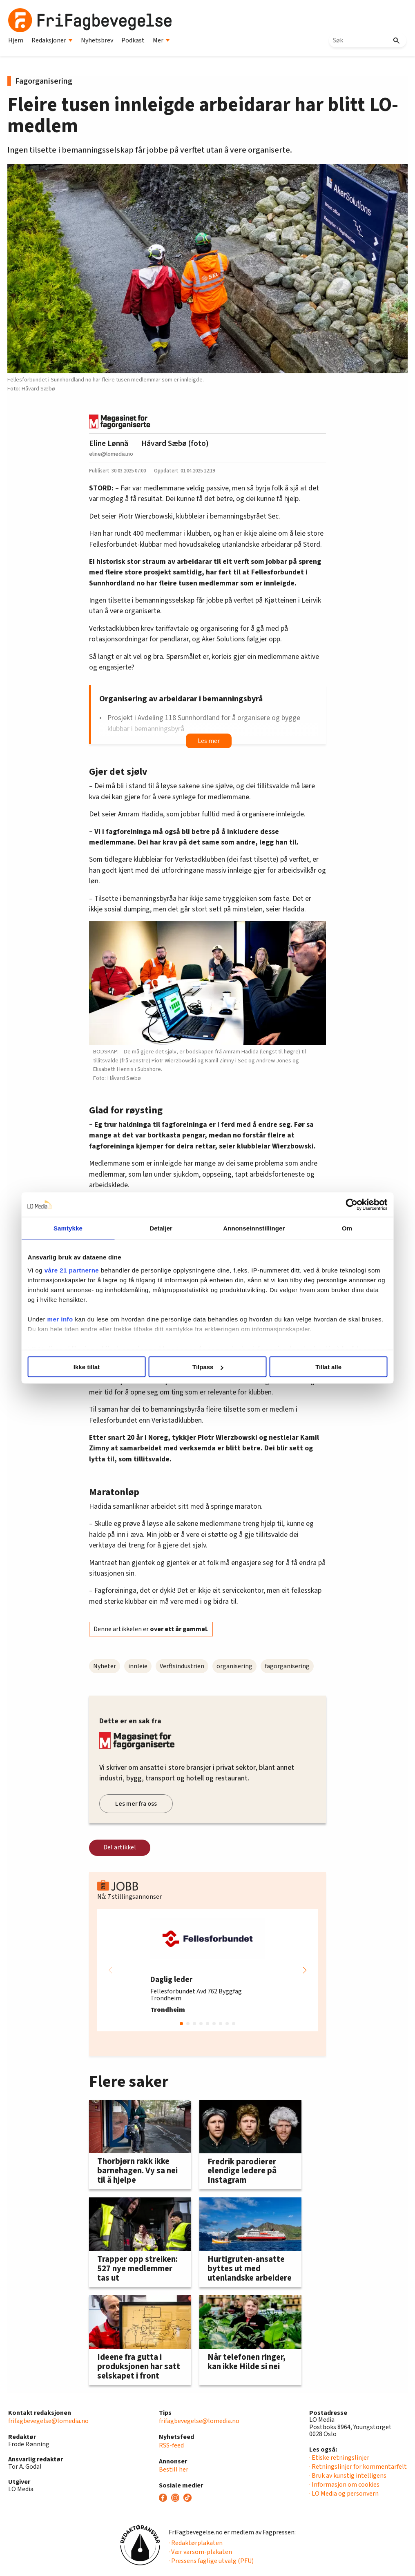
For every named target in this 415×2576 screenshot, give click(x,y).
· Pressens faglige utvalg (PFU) (211, 2560)
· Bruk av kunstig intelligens (347, 2475)
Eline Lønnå (108, 443)
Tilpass (207, 1366)
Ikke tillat (88, 1366)
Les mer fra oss (136, 1803)
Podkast (133, 40)
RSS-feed (171, 2445)
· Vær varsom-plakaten (200, 2551)
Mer (161, 40)
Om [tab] (345, 1228)
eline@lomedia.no (111, 454)
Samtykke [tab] (69, 1228)
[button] (305, 1970)
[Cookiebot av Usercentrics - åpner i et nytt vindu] (349, 1205)
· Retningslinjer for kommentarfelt (358, 2466)
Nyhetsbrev (97, 40)
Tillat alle (327, 1366)
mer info (62, 1318)
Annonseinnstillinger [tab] (253, 1228)
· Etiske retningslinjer (339, 2457)
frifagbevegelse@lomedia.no (48, 2420)
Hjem (15, 40)
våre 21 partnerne (74, 1269)
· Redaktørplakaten (196, 2542)
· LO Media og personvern (344, 2493)
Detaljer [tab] (161, 1228)
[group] (207, 1970)
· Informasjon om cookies (344, 2484)
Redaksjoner (52, 40)
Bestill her (173, 2469)
